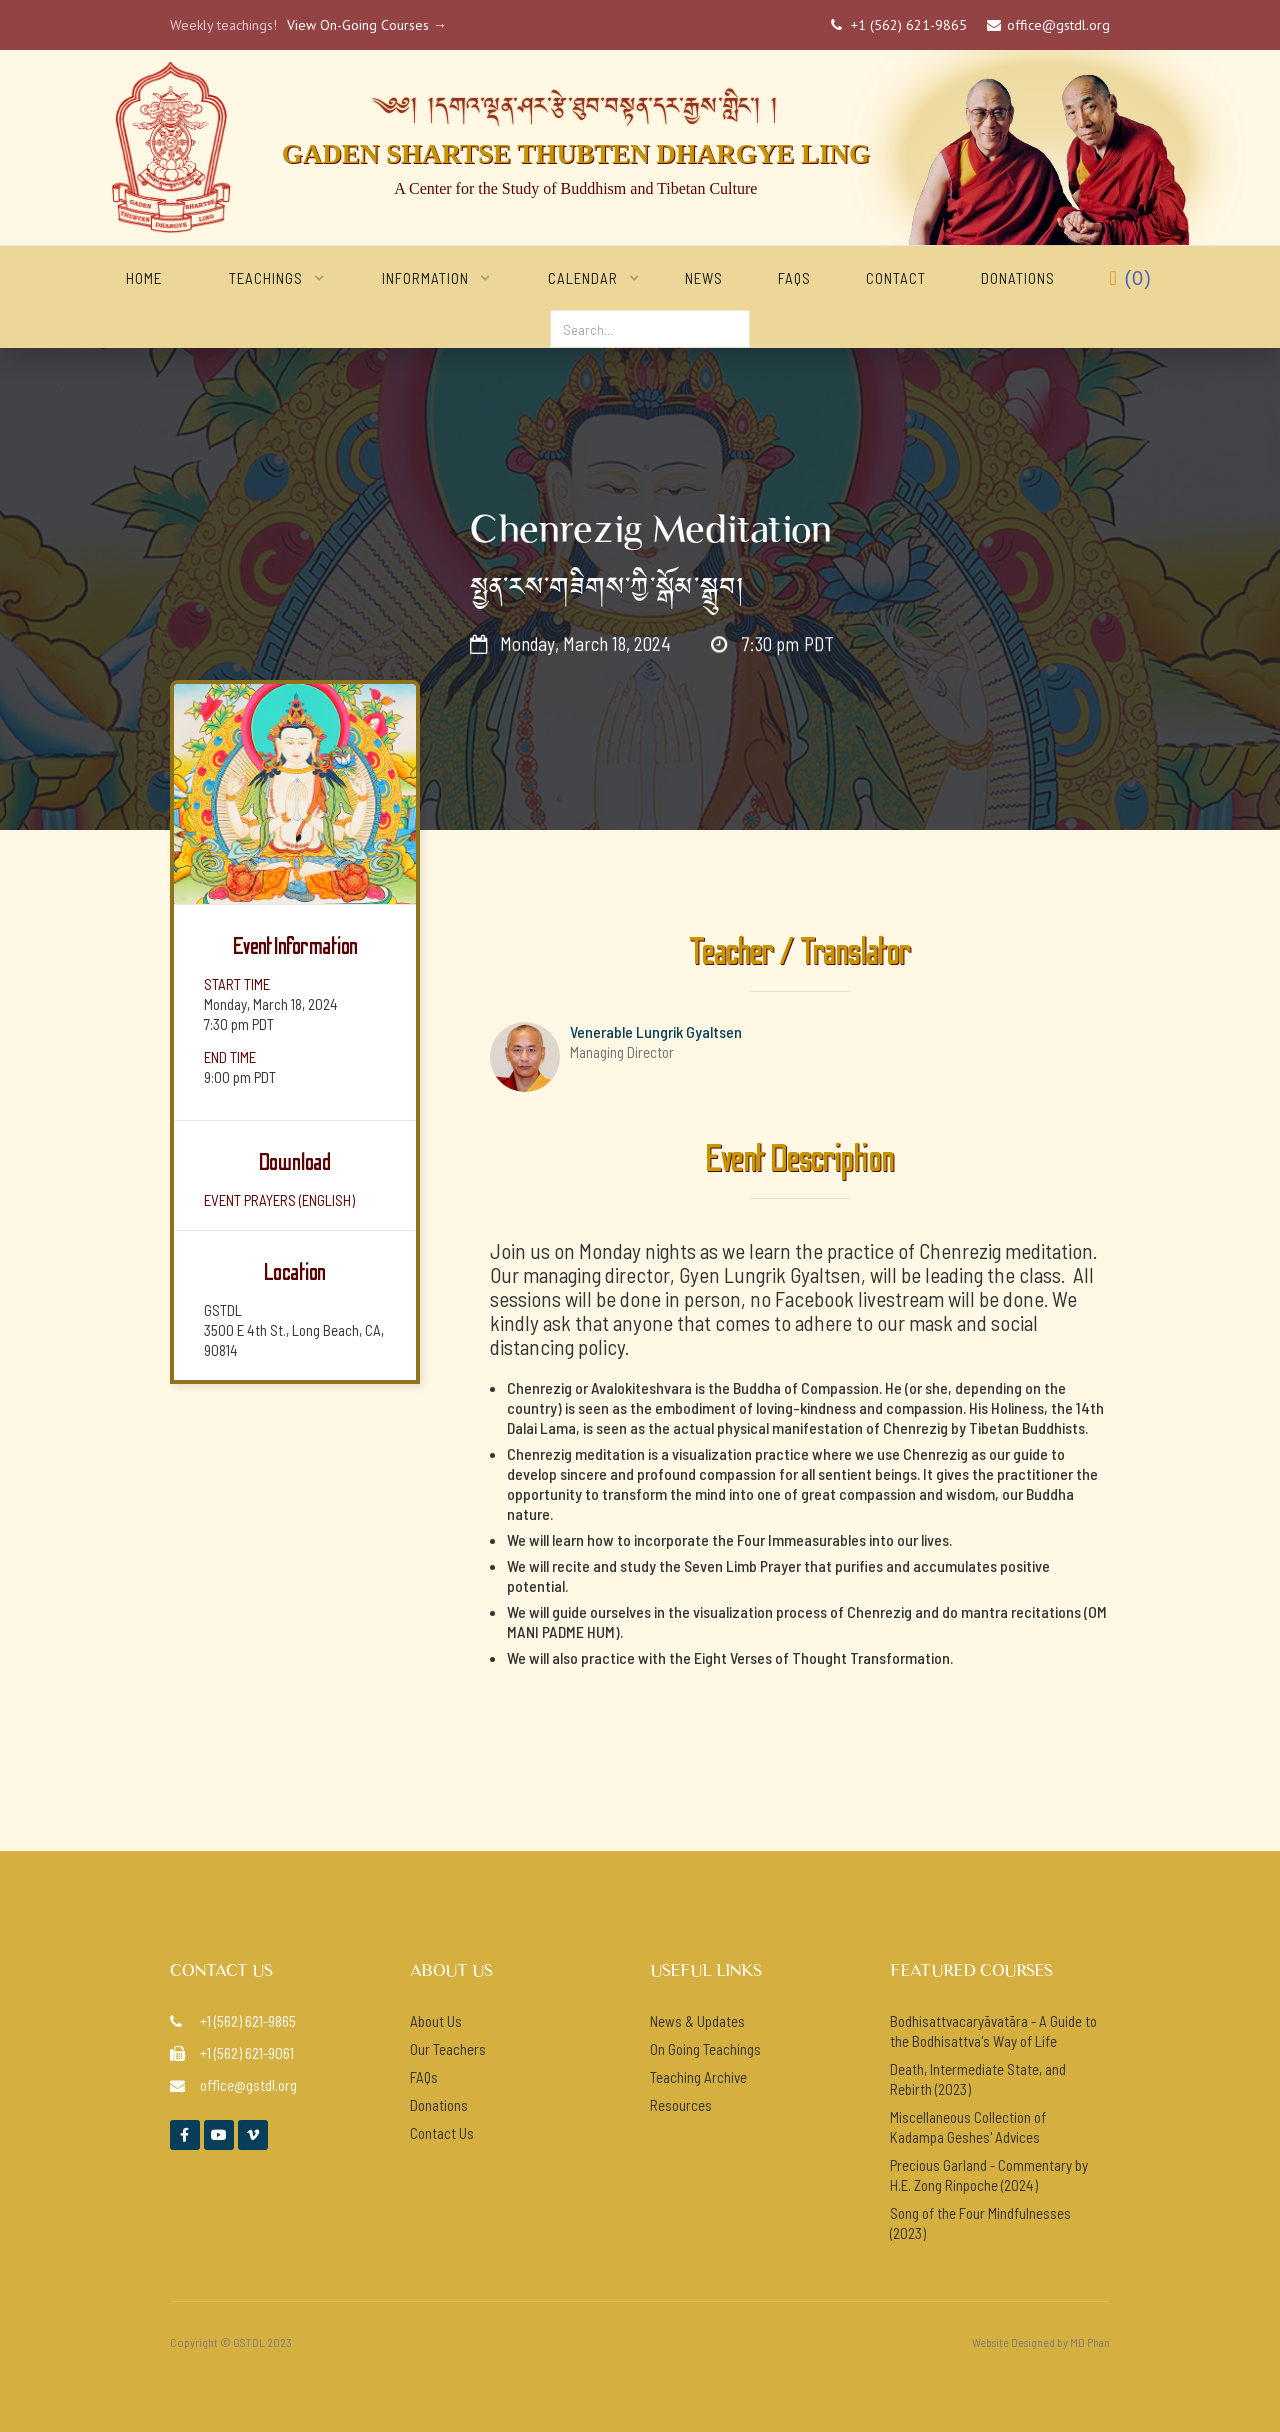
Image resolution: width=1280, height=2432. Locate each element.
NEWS (704, 278)
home (144, 278)
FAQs (794, 278)
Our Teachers (448, 2049)
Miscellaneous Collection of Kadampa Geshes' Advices (968, 2127)
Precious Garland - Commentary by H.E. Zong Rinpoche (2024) (989, 2175)
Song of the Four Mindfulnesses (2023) (980, 2223)
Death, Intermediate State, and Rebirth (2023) (978, 2079)
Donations (1018, 278)
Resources (681, 2105)
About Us (436, 2021)
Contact (896, 278)
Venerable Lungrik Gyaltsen (656, 1031)
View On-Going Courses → (367, 25)
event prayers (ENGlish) (279, 1200)
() (1131, 278)
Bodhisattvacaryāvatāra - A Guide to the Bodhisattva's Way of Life (993, 2031)
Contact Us (442, 2133)
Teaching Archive (698, 2077)
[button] (266, 278)
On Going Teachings (705, 2049)
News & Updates (697, 2021)
